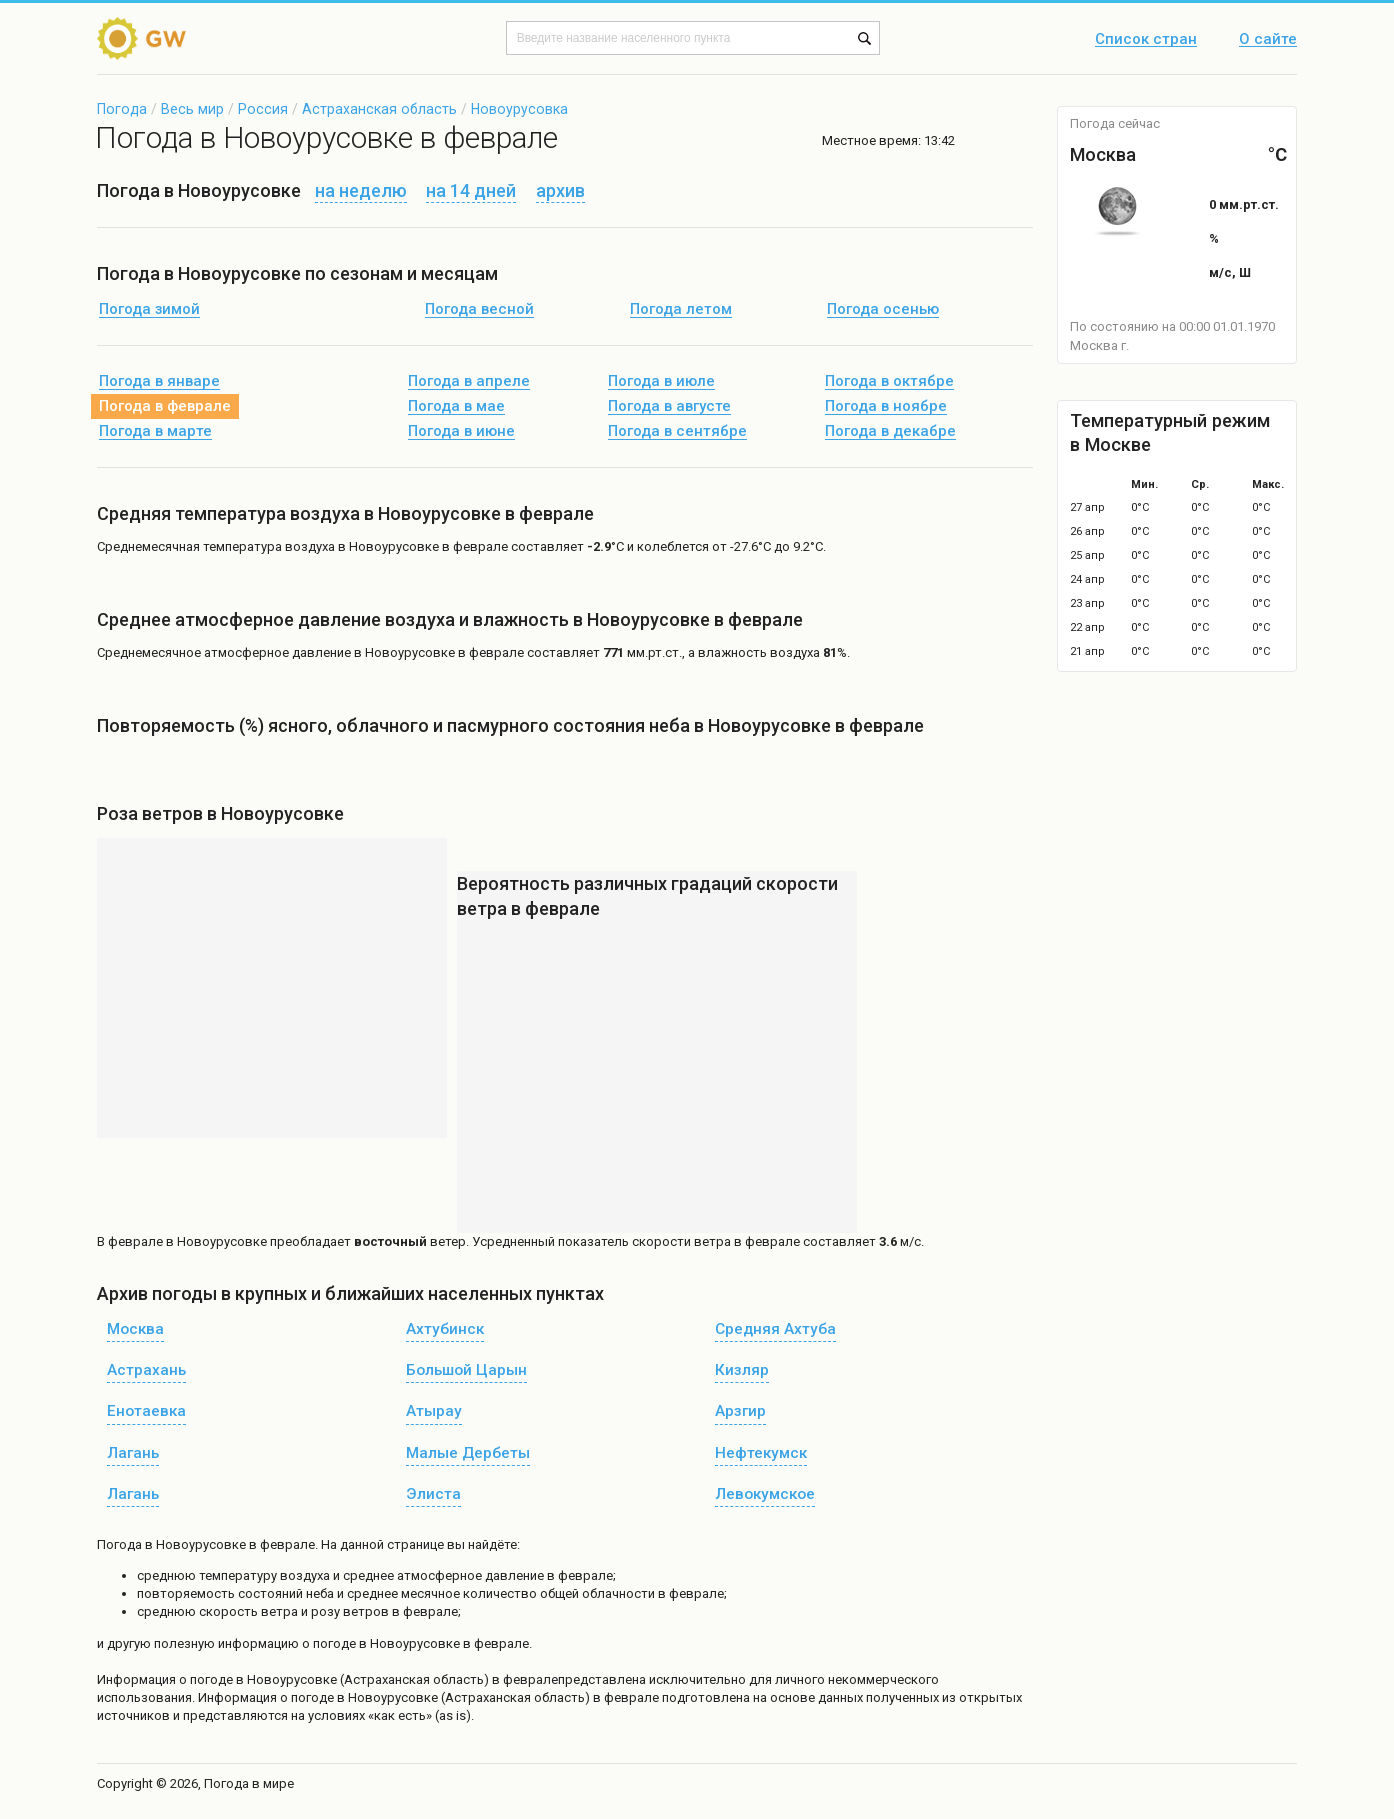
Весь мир (192, 109)
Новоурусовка (519, 109)
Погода (122, 109)
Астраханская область (379, 109)
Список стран (1146, 40)
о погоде (207, 1679)
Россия (263, 109)
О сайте (1268, 40)
